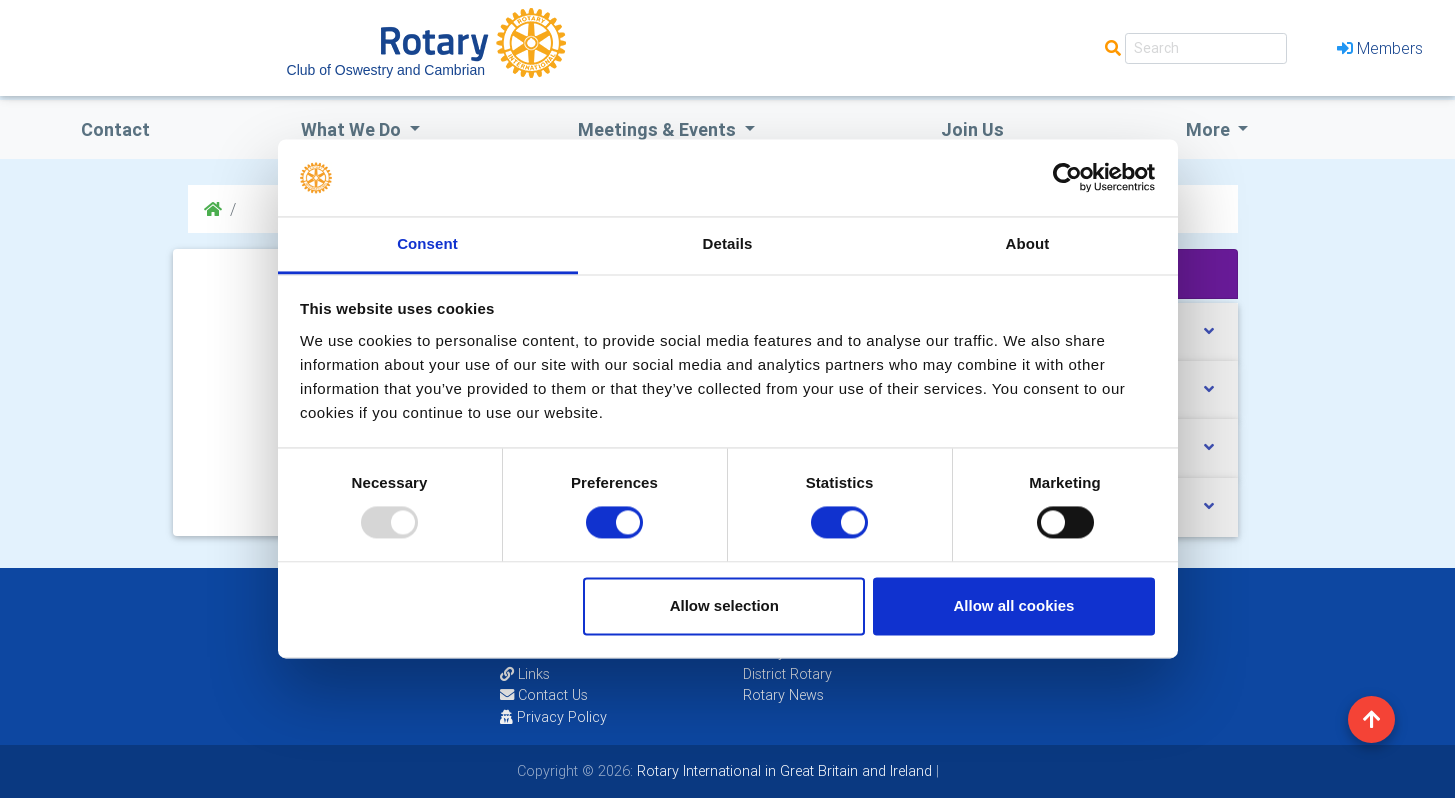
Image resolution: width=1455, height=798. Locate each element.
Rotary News (783, 695)
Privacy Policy (553, 717)
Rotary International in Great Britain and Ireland (782, 771)
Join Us (972, 129)
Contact (115, 129)
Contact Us (544, 695)
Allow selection (724, 605)
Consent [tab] (427, 243)
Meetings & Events (659, 129)
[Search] (1206, 48)
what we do (353, 129)
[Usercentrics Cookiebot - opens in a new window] (1067, 178)
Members (1380, 48)
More (1210, 129)
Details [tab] (728, 243)
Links (525, 674)
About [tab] (1028, 243)
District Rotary (787, 674)
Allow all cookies (1013, 605)
